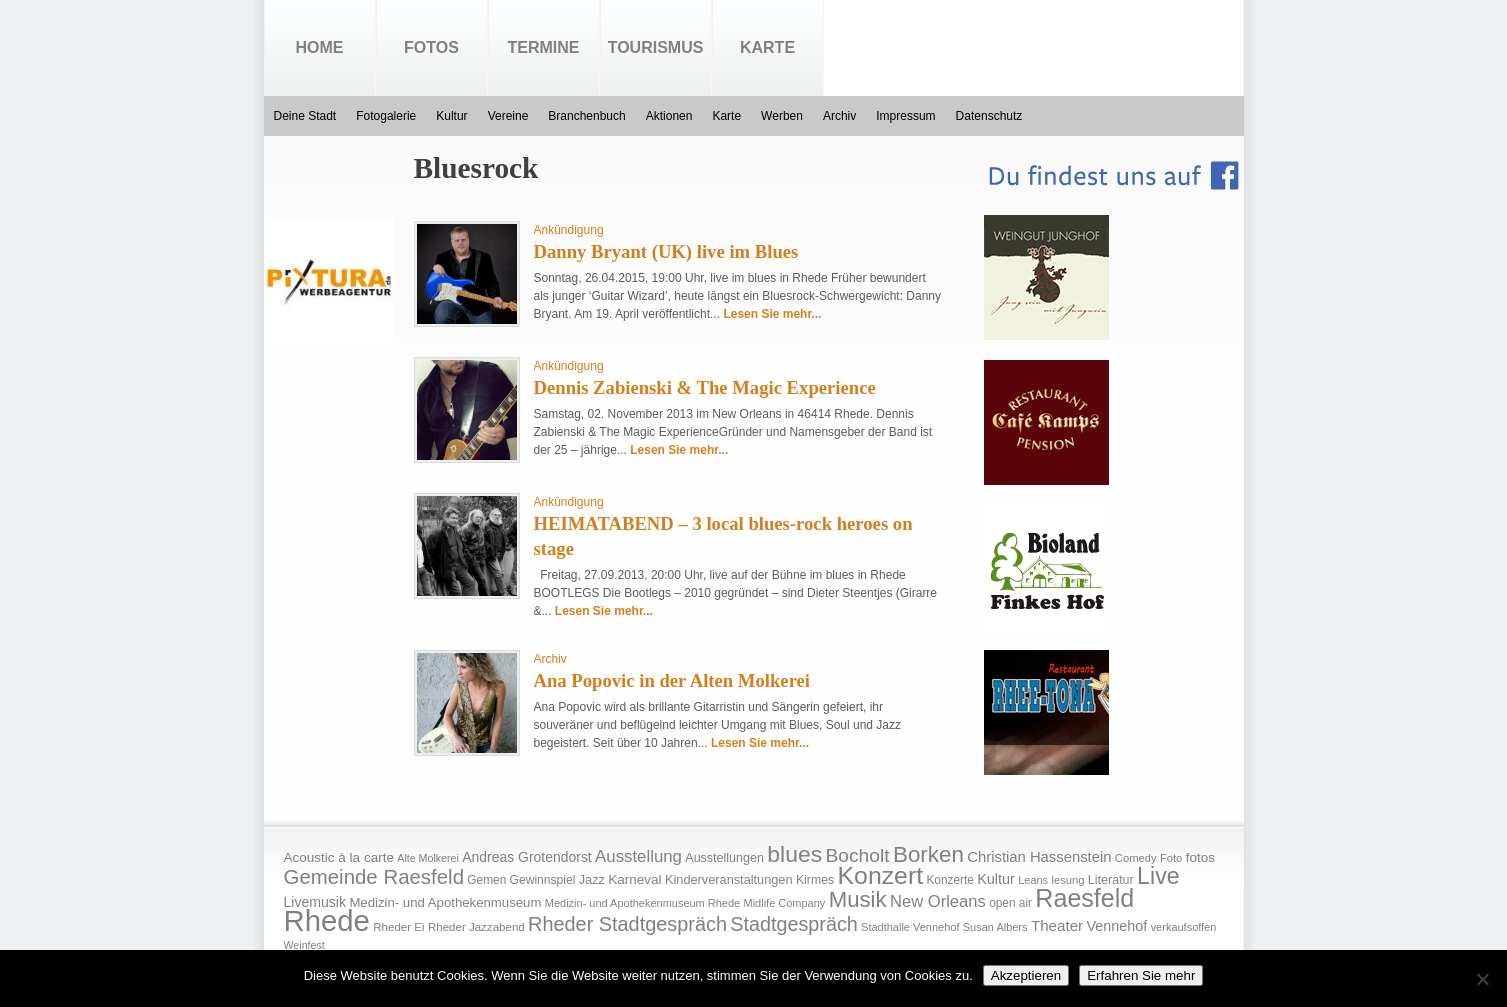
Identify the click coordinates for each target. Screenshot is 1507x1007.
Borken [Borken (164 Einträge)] (928, 854)
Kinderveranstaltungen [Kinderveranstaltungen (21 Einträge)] (729, 879)
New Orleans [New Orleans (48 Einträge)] (938, 901)
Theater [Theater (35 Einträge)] (1057, 925)
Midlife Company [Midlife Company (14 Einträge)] (785, 903)
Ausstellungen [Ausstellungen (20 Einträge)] (724, 858)
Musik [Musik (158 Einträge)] (858, 899)
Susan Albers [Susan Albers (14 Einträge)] (995, 927)
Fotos (431, 47)
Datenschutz (989, 116)
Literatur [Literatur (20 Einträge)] (1111, 880)
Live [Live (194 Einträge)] (1158, 876)
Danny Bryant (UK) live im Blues (666, 251)
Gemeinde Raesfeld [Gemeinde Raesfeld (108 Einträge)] (374, 877)
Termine (544, 47)
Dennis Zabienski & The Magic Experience (705, 387)
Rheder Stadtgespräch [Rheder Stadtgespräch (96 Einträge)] (627, 924)
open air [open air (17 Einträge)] (1010, 903)
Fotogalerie (386, 116)
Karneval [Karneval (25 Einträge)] (634, 879)
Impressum (905, 116)
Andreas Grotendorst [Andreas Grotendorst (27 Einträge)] (527, 857)
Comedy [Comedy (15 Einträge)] (1136, 858)
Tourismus (656, 47)
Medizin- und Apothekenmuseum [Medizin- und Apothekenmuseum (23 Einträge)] (445, 902)
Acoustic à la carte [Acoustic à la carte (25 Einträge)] (339, 857)
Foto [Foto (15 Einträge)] (1171, 858)
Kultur (451, 116)
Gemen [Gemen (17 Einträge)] (486, 880)
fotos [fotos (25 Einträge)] (1200, 857)
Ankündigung (569, 230)
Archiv (839, 116)
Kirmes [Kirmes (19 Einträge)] (815, 880)
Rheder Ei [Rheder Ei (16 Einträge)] (398, 927)
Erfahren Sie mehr (1141, 975)
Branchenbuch (586, 116)
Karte (767, 47)
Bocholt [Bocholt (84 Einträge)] (857, 855)
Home (320, 47)
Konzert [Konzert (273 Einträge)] (881, 875)
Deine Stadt (305, 116)
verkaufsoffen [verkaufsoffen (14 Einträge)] (1184, 927)
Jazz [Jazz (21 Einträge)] (592, 879)
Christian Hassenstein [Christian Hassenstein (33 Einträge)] (1039, 857)
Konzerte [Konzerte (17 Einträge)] (949, 880)
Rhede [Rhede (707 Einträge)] (327, 920)
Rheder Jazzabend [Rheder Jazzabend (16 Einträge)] (476, 927)
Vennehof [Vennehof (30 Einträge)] (1116, 926)
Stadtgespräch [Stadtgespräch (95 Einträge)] (793, 924)
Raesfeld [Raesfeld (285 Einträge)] (1084, 898)
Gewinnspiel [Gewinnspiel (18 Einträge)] (543, 880)
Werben (782, 116)
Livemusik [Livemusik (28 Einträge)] (315, 902)
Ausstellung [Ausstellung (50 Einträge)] (638, 856)
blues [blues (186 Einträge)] (794, 854)
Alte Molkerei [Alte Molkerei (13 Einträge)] (428, 858)
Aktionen (669, 116)
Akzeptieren (1026, 975)
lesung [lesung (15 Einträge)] (1067, 880)
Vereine (508, 116)
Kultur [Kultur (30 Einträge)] (996, 879)
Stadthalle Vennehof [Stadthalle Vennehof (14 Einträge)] (910, 927)
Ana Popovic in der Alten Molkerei (672, 680)
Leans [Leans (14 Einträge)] (1033, 880)
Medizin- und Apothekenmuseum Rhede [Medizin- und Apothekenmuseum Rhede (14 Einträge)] (642, 903)
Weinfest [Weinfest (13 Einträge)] (304, 945)
